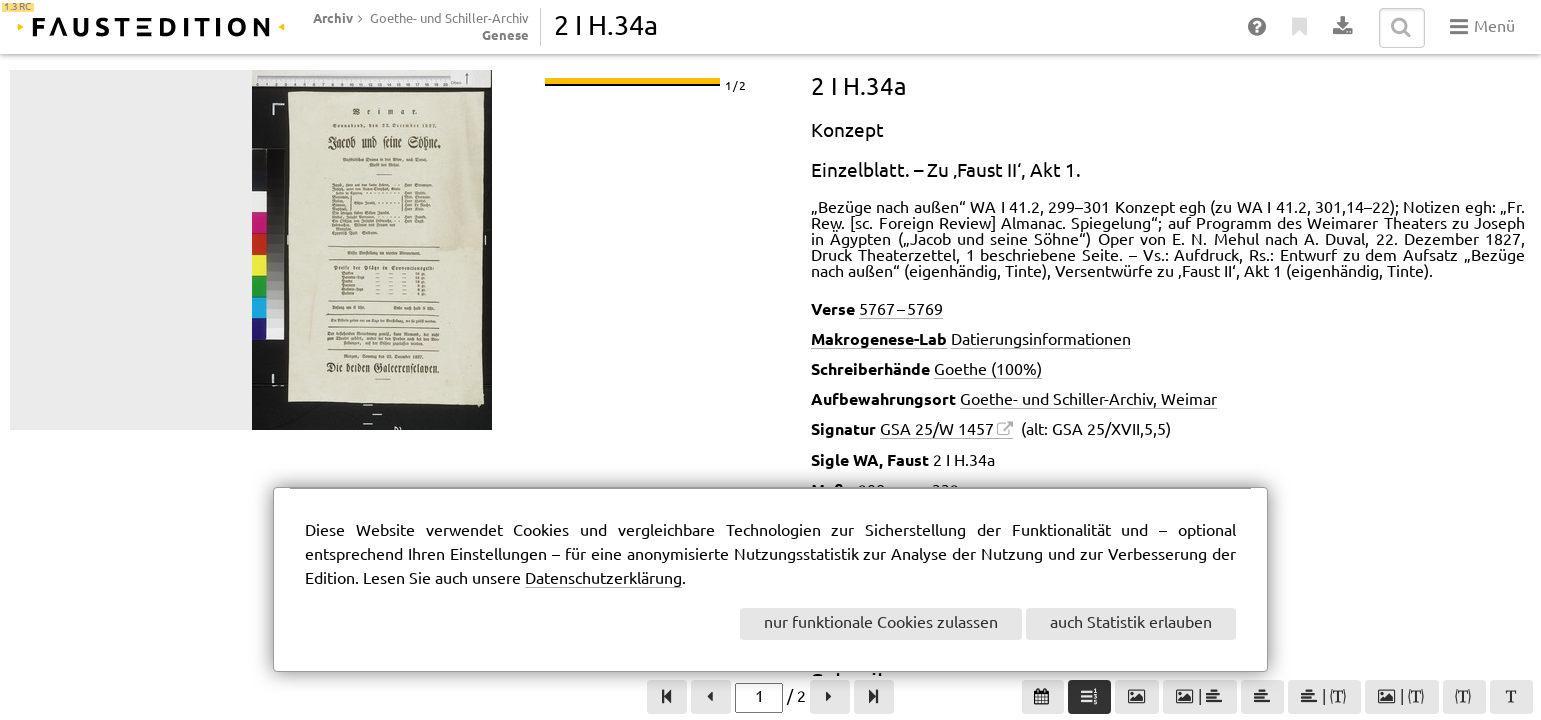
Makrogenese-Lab (879, 339)
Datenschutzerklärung (603, 579)
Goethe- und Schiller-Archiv (449, 19)
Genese (505, 35)
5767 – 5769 (901, 310)
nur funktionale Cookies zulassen (881, 623)
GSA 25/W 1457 (937, 430)
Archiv (333, 18)
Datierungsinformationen (1041, 340)
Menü (1482, 27)
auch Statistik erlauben (1131, 623)
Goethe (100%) (988, 370)
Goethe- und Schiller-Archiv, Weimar (1088, 400)
